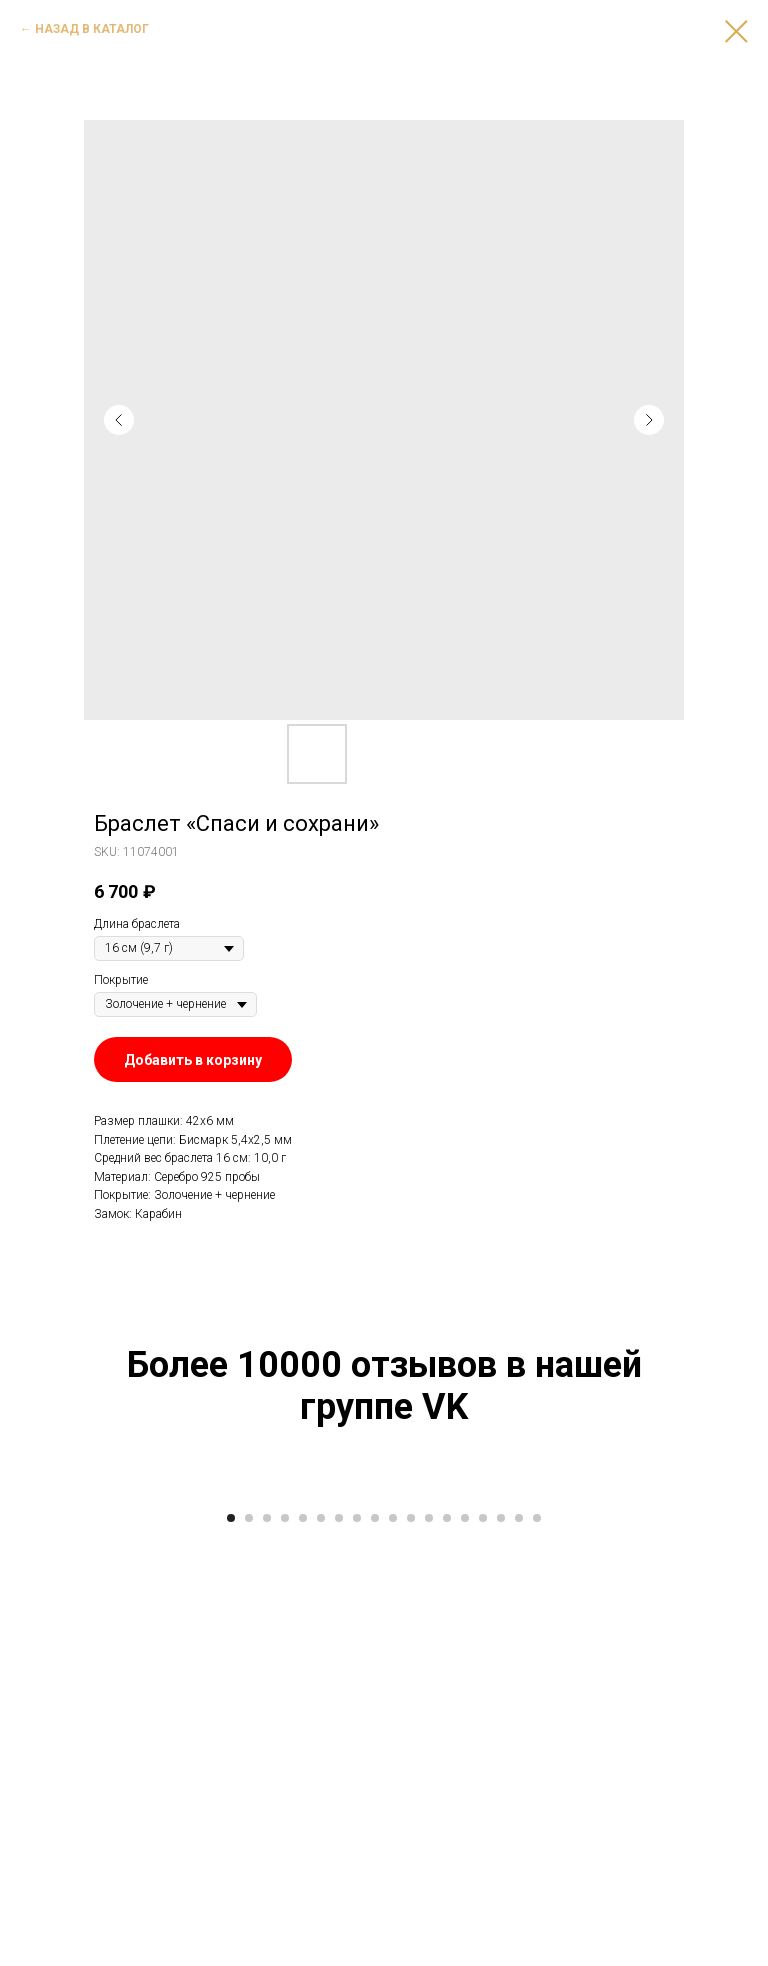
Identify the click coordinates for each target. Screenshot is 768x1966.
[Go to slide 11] (411, 1936)
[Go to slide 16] (501, 1936)
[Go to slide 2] (249, 1936)
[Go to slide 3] (267, 1936)
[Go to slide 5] (303, 1936)
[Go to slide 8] (357, 1936)
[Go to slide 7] (339, 1936)
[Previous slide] (40, 1697)
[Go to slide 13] (447, 1936)
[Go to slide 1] (231, 1936)
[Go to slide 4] (285, 1936)
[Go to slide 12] (429, 1936)
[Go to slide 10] (393, 1936)
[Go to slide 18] (537, 1936)
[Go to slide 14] (465, 1936)
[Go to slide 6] (321, 1936)
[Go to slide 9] (375, 1936)
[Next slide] (728, 1697)
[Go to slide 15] (483, 1936)
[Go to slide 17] (519, 1936)
